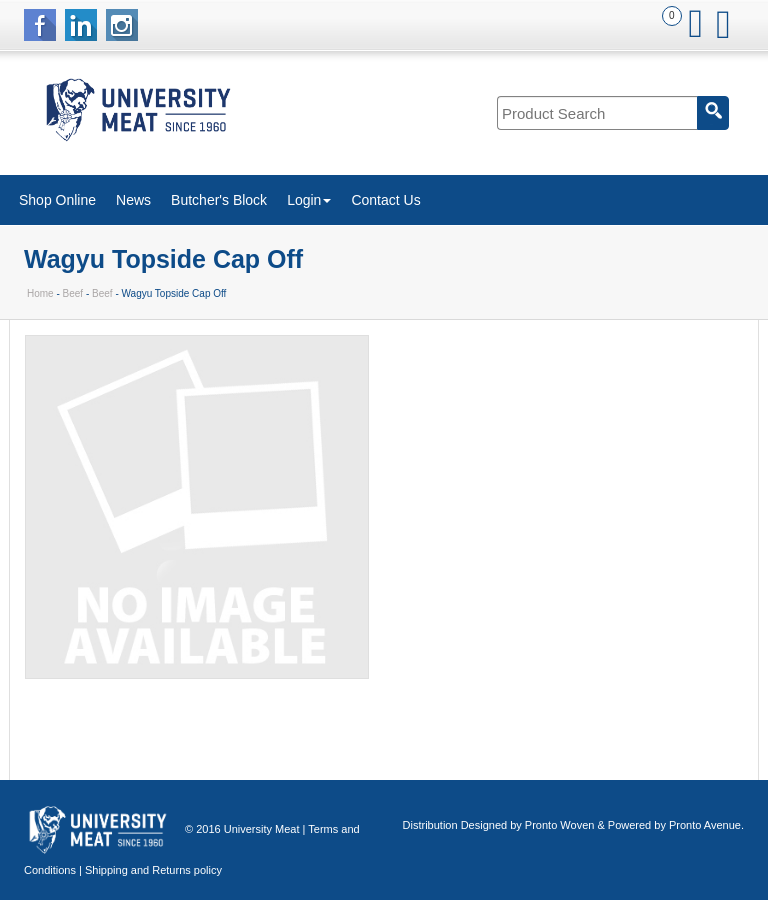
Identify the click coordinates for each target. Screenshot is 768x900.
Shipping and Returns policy (153, 870)
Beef (73, 293)
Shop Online (57, 200)
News (133, 200)
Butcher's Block (219, 200)
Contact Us (385, 200)
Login (309, 200)
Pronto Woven (560, 825)
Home (40, 293)
